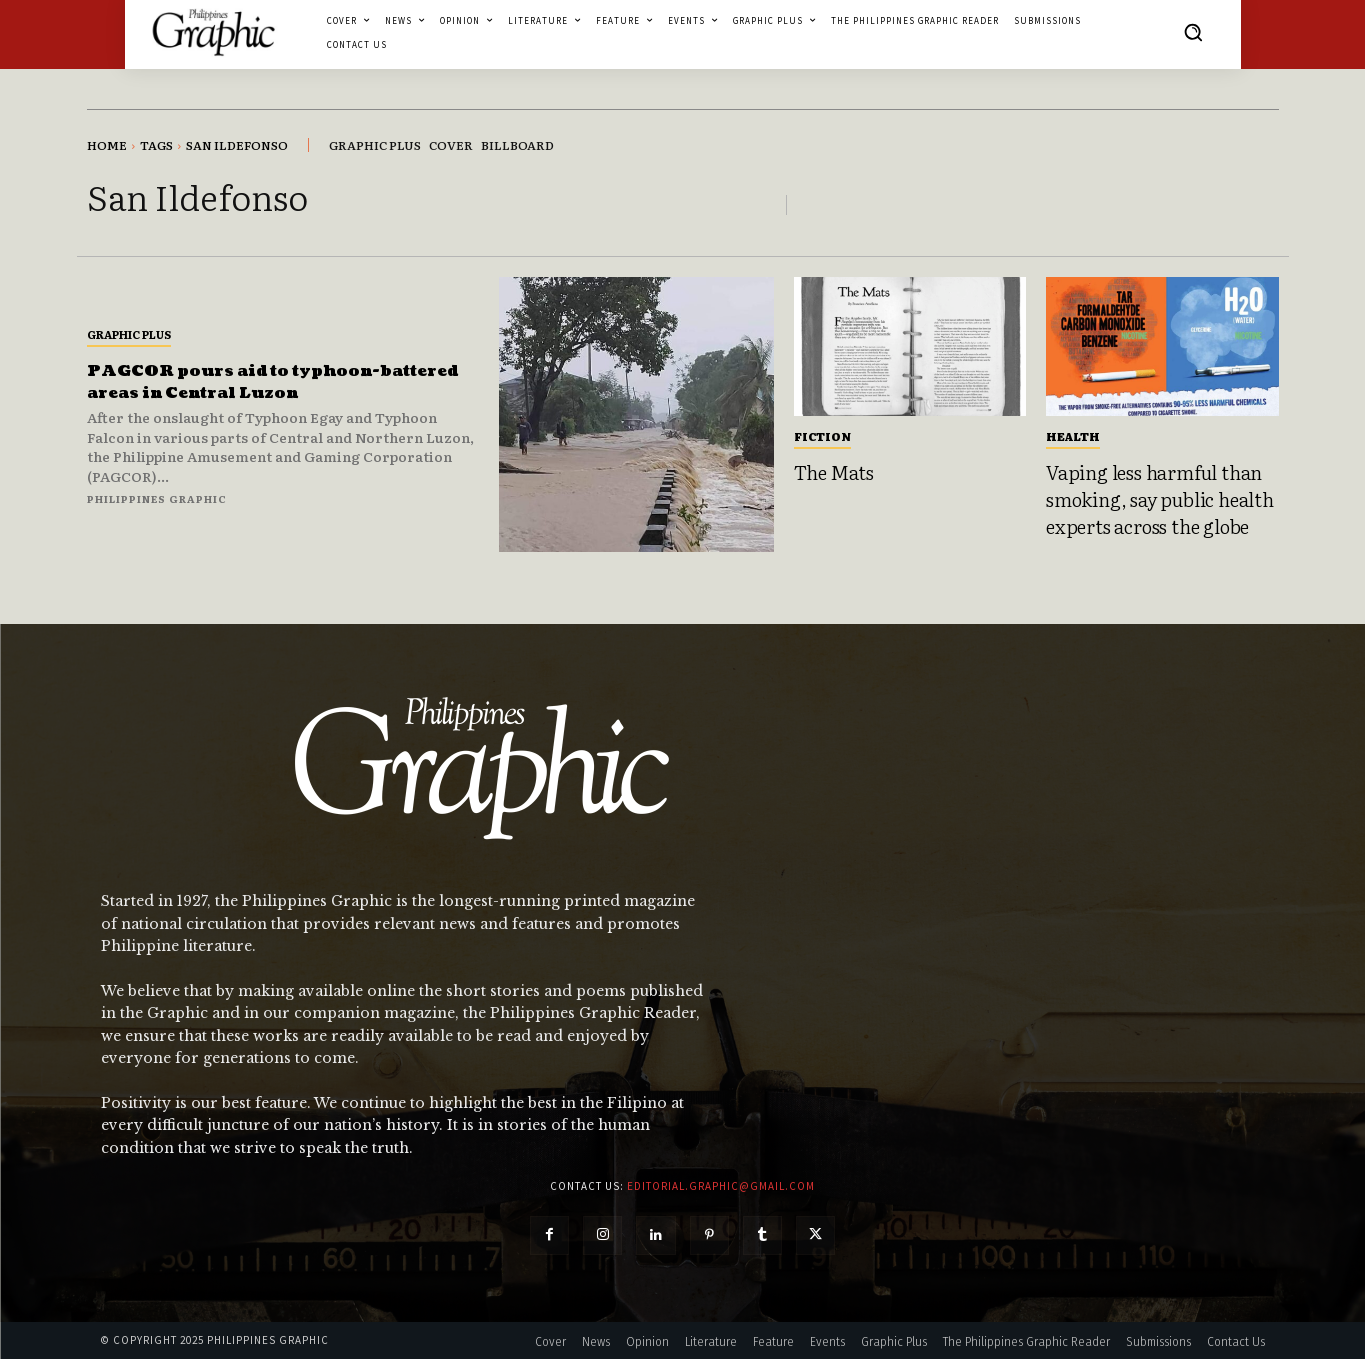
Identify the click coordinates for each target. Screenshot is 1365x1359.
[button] (1193, 32)
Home (107, 145)
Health (1073, 436)
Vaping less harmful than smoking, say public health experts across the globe (1160, 498)
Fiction (822, 436)
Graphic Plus (129, 334)
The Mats (834, 472)
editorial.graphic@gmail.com (721, 1186)
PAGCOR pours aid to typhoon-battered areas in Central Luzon (258, 381)
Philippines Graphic (157, 498)
